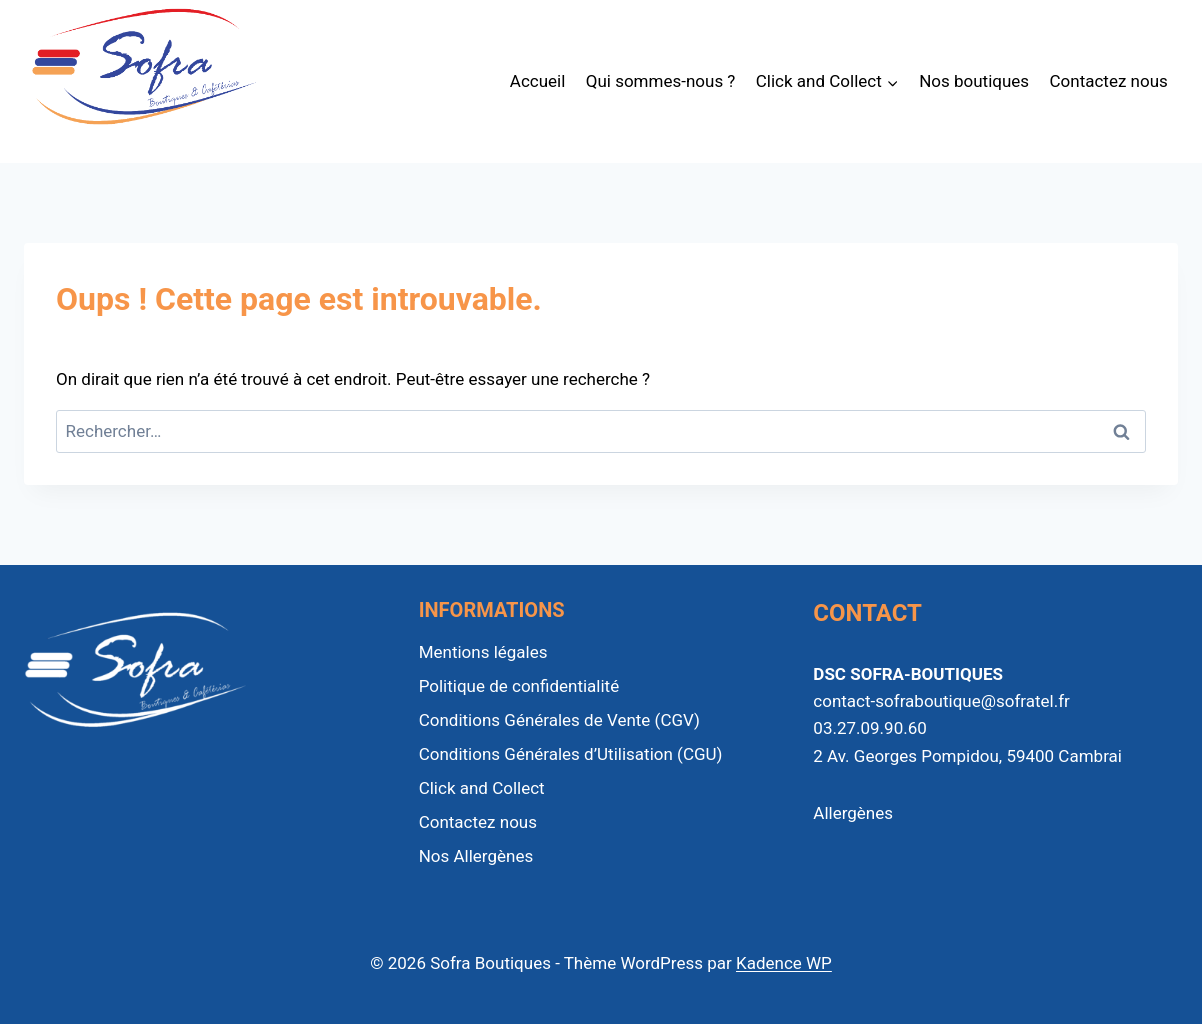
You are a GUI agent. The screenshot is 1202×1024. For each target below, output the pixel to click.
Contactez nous (1109, 81)
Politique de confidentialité (519, 686)
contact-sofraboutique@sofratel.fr (941, 701)
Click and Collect (482, 788)
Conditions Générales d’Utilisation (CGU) (571, 754)
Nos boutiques (974, 81)
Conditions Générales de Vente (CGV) (559, 720)
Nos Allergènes (476, 856)
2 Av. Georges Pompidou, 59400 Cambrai (967, 756)
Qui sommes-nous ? (661, 81)
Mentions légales (483, 652)
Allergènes (853, 813)
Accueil (538, 81)
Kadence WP (784, 963)
